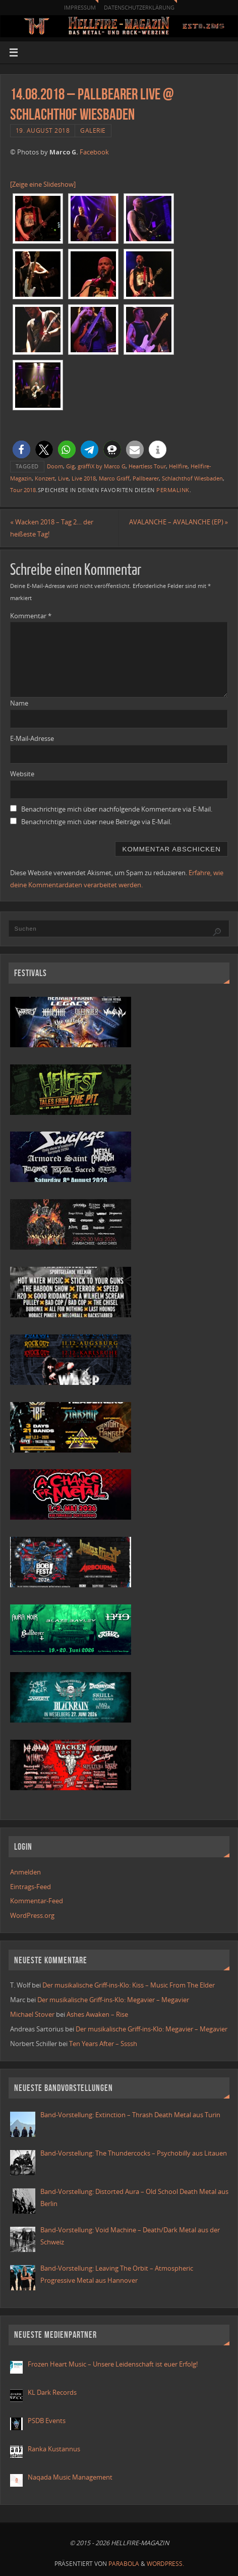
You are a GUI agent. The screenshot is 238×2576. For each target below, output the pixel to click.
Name (19, 703)
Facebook (94, 152)
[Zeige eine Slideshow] (43, 184)
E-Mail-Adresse (32, 738)
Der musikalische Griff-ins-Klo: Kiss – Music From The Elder (128, 1985)
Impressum (80, 7)
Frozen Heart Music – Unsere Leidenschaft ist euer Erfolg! (113, 2364)
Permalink (173, 490)
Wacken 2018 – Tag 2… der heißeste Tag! (51, 528)
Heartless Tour (147, 466)
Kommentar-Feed (36, 1901)
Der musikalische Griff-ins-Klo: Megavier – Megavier (113, 2000)
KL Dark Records (52, 2392)
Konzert (45, 478)
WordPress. (165, 2563)
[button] (21, 449)
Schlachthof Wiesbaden (192, 478)
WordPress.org (32, 1915)
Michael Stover (32, 2014)
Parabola (123, 2563)
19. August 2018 (43, 130)
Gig (70, 466)
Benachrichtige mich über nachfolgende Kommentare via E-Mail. (116, 809)
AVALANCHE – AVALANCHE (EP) (178, 522)
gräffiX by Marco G (102, 466)
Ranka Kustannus (54, 2449)
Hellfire (178, 466)
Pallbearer (146, 478)
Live (63, 478)
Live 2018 (84, 478)
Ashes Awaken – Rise (97, 2014)
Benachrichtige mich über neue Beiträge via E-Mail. (96, 822)
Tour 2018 (23, 490)
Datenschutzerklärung (139, 7)
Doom (55, 466)
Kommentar (30, 616)
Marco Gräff (114, 478)
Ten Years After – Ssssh (103, 2044)
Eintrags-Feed (30, 1887)
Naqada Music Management (70, 2477)
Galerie (93, 130)
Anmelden (25, 1872)
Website (22, 774)
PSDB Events (47, 2421)
